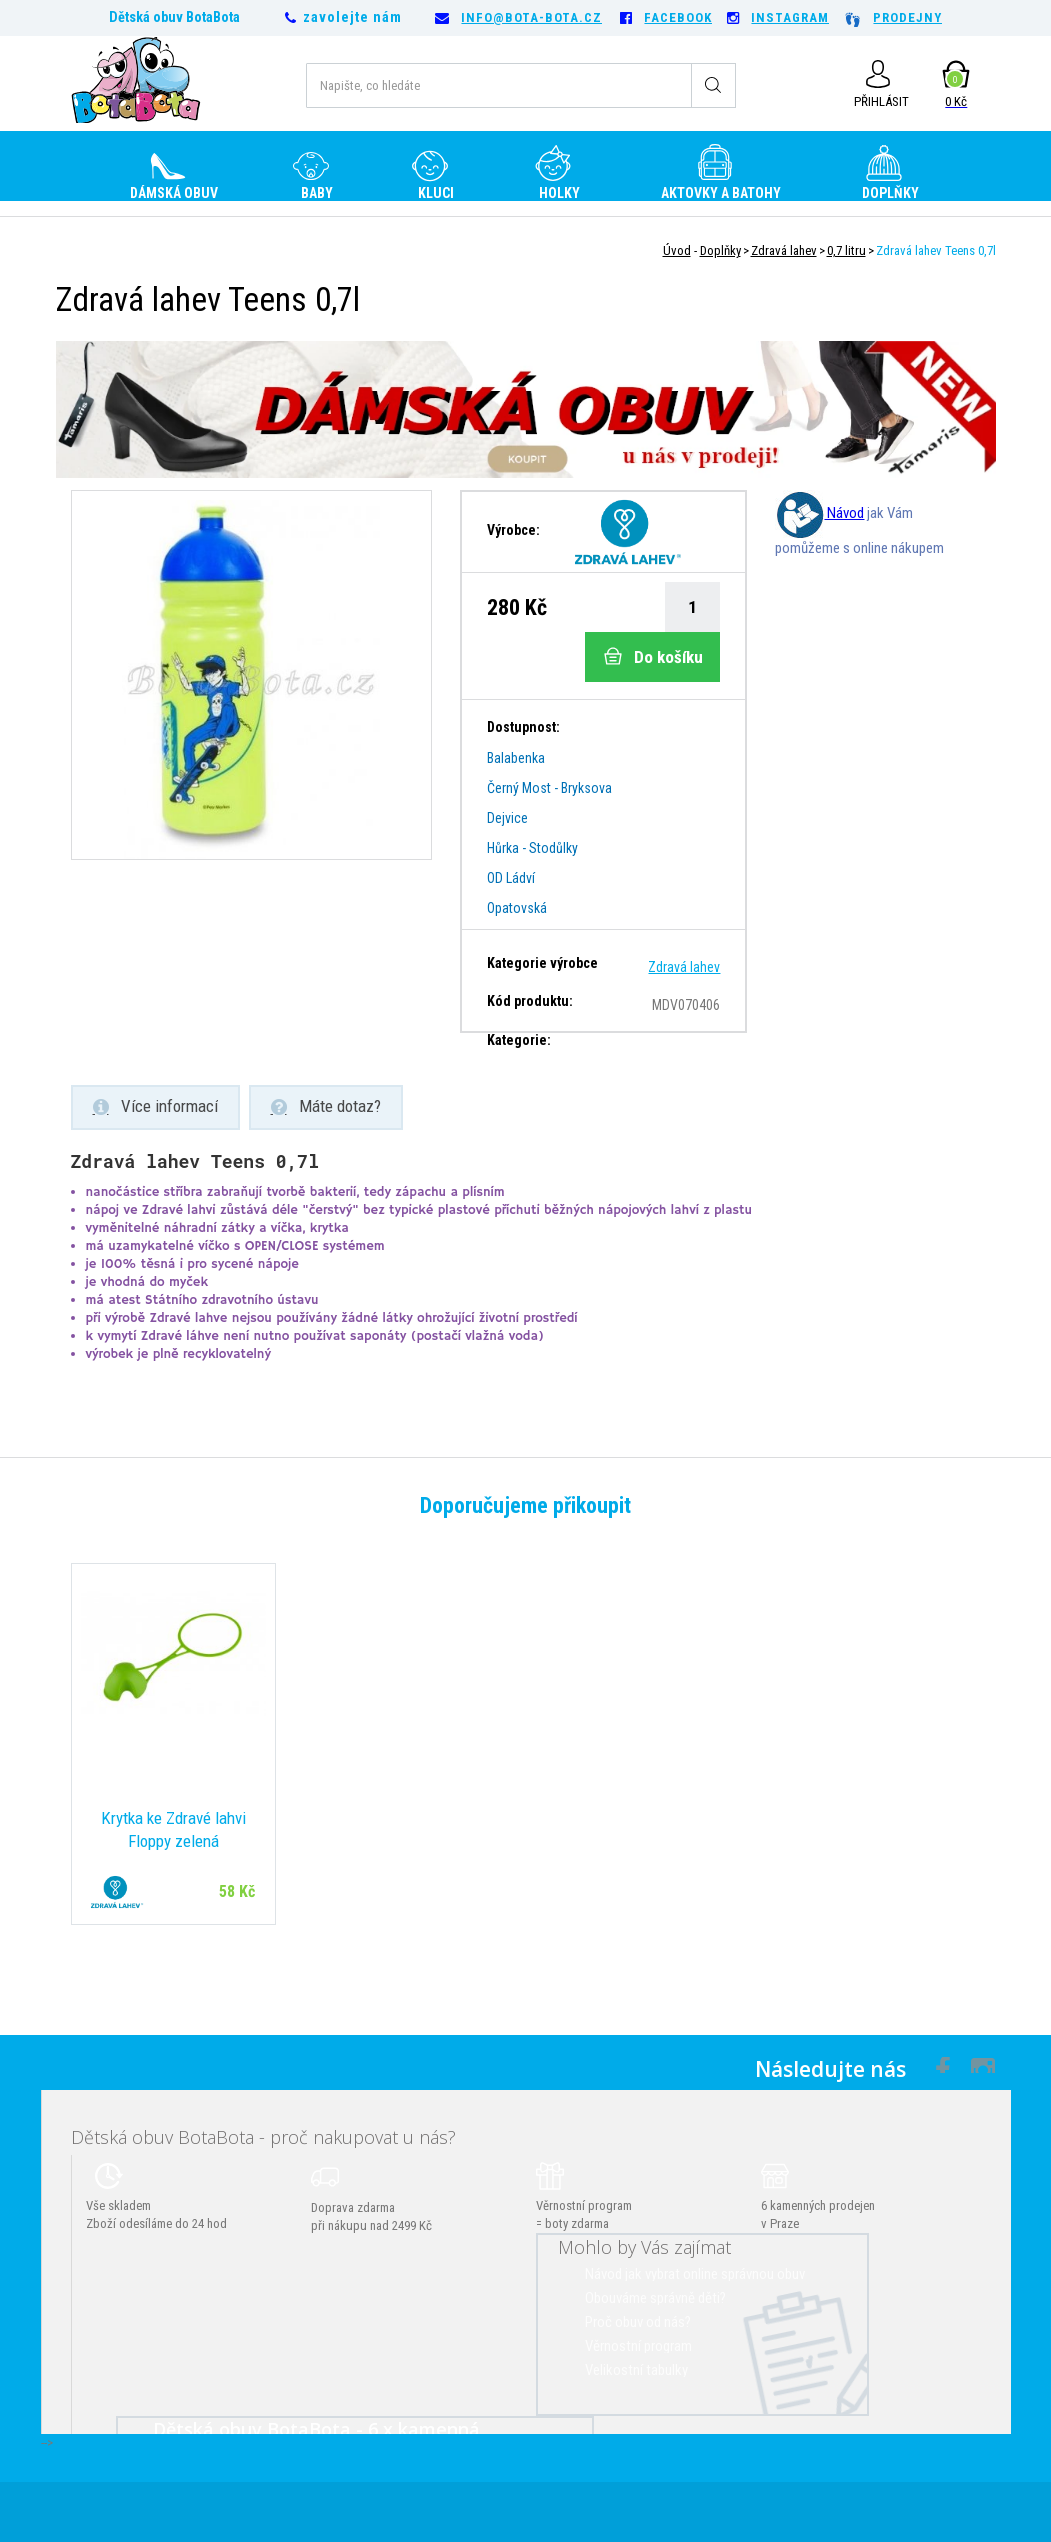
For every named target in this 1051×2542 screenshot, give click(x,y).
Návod (819, 513)
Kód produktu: (530, 1001)
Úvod (677, 250)
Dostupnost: (523, 727)
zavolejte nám (352, 17)
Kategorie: (519, 1040)
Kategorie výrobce (542, 963)
